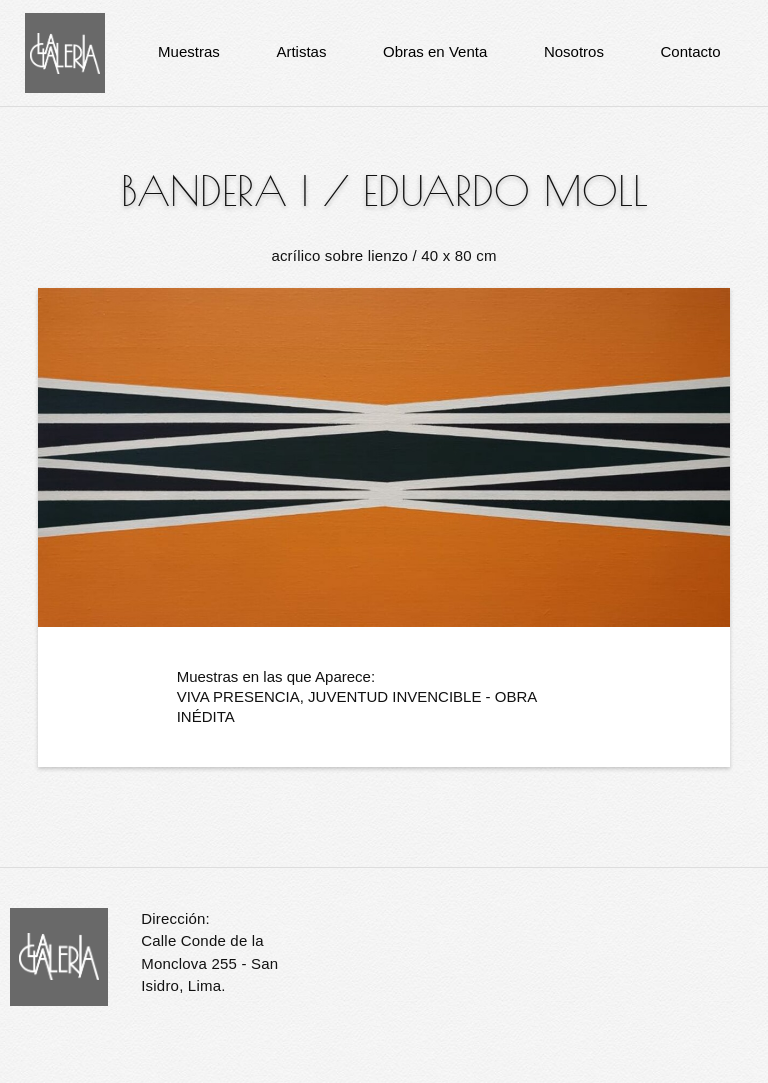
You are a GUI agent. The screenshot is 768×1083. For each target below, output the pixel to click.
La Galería (65, 53)
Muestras (189, 51)
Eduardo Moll (505, 191)
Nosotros (574, 51)
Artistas (301, 51)
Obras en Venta (435, 51)
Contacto (691, 51)
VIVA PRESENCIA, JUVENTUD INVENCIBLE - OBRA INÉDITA (357, 706)
